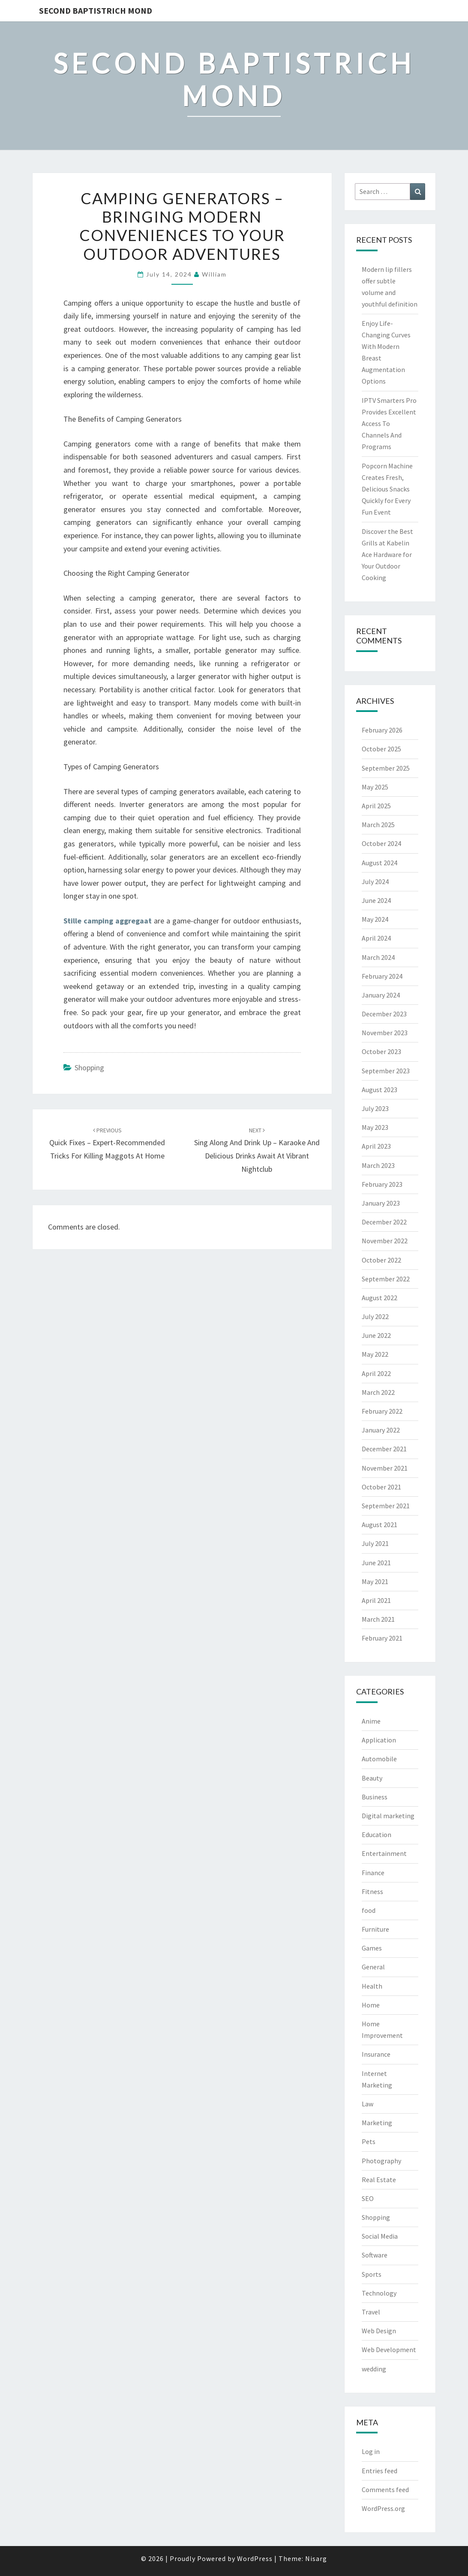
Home (371, 2005)
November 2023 (385, 1032)
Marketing (377, 2122)
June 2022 (376, 1335)
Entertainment (384, 1853)
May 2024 (375, 919)
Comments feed (385, 2489)
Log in (371, 2451)
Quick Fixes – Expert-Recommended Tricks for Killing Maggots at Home (107, 1143)
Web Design (379, 2330)
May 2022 (375, 1354)
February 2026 (382, 730)
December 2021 (384, 1448)
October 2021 (381, 1487)
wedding (374, 2369)
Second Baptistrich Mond (95, 10)
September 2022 (386, 1279)
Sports (371, 2274)
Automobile (379, 1758)
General (373, 1967)
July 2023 (375, 1108)
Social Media (380, 2236)
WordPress (255, 2558)
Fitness (372, 1891)
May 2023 (375, 1127)
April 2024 (376, 938)
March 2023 (378, 1165)
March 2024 (378, 957)
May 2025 (375, 787)
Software (374, 2255)
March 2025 (378, 824)
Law (367, 2104)
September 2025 (386, 768)
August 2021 (379, 1524)
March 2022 (378, 1392)
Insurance (376, 2054)
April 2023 (376, 1146)
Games (372, 1948)
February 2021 (382, 1638)
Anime (371, 1721)
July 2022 (375, 1316)
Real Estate (379, 2179)
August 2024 (379, 862)
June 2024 (376, 900)
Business (374, 1797)
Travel (371, 2312)
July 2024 (375, 881)
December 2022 (384, 1222)
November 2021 (385, 1468)
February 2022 (382, 1411)
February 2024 (382, 976)
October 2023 (381, 1051)
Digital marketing (388, 1815)
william (214, 274)
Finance (373, 1872)
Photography (381, 2160)
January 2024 (381, 995)
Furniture (375, 1929)
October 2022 (381, 1260)
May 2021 (375, 1581)
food (368, 1910)
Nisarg (316, 2558)
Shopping (89, 1067)
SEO (368, 2198)
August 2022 (379, 1297)
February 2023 (382, 1184)
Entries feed (379, 2470)
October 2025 (381, 749)
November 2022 (385, 1240)
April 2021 (376, 1600)
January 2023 (381, 1203)
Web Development (389, 2349)
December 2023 (384, 1014)
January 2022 (381, 1430)
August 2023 (379, 1089)
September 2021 (386, 1505)
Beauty (372, 1778)
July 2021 (375, 1543)
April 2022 (376, 1373)
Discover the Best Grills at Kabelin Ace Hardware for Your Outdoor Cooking (387, 554)
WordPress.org (383, 2508)
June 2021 (376, 1562)
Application (379, 1740)
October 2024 (381, 843)
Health (372, 1986)
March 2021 (378, 1619)
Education (376, 1834)
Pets (368, 2141)
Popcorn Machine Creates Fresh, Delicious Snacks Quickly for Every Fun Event (387, 489)
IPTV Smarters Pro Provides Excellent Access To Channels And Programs (389, 423)
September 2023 (386, 1070)
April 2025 (376, 805)
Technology (379, 2293)
